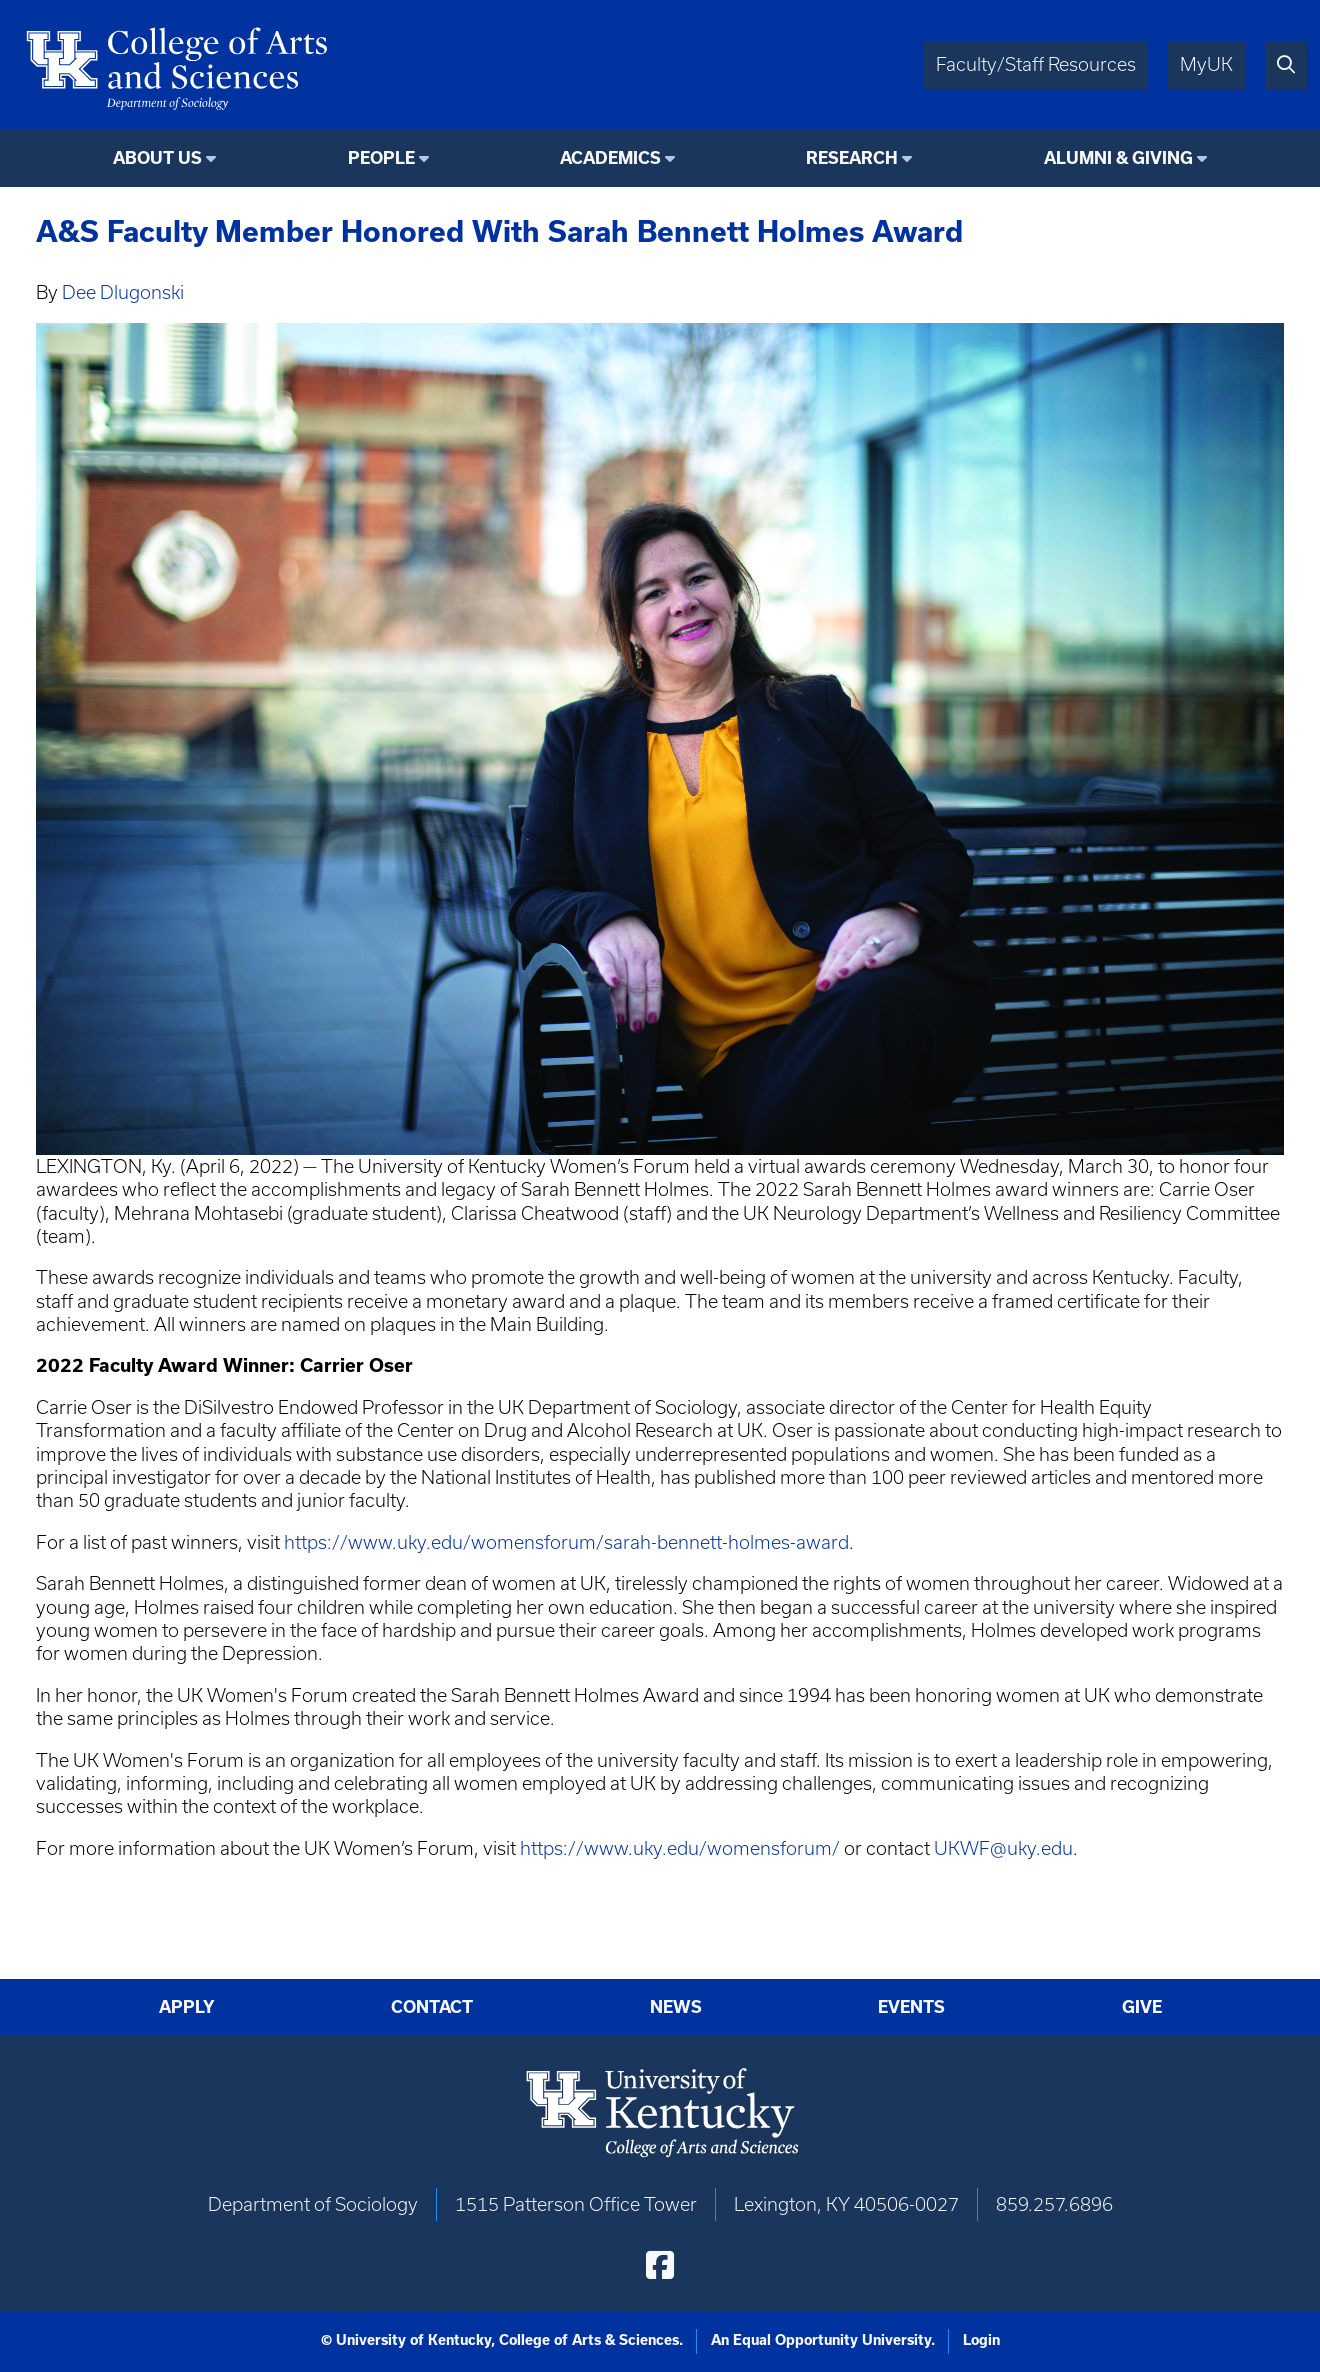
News (676, 2007)
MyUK (1206, 64)
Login (981, 2340)
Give (1142, 2007)
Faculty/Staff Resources (1036, 64)
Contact (432, 2007)
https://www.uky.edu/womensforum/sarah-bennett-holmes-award (566, 1542)
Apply (187, 2007)
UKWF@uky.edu (1003, 1848)
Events (911, 2007)
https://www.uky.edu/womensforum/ (680, 1848)
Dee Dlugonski (123, 292)
